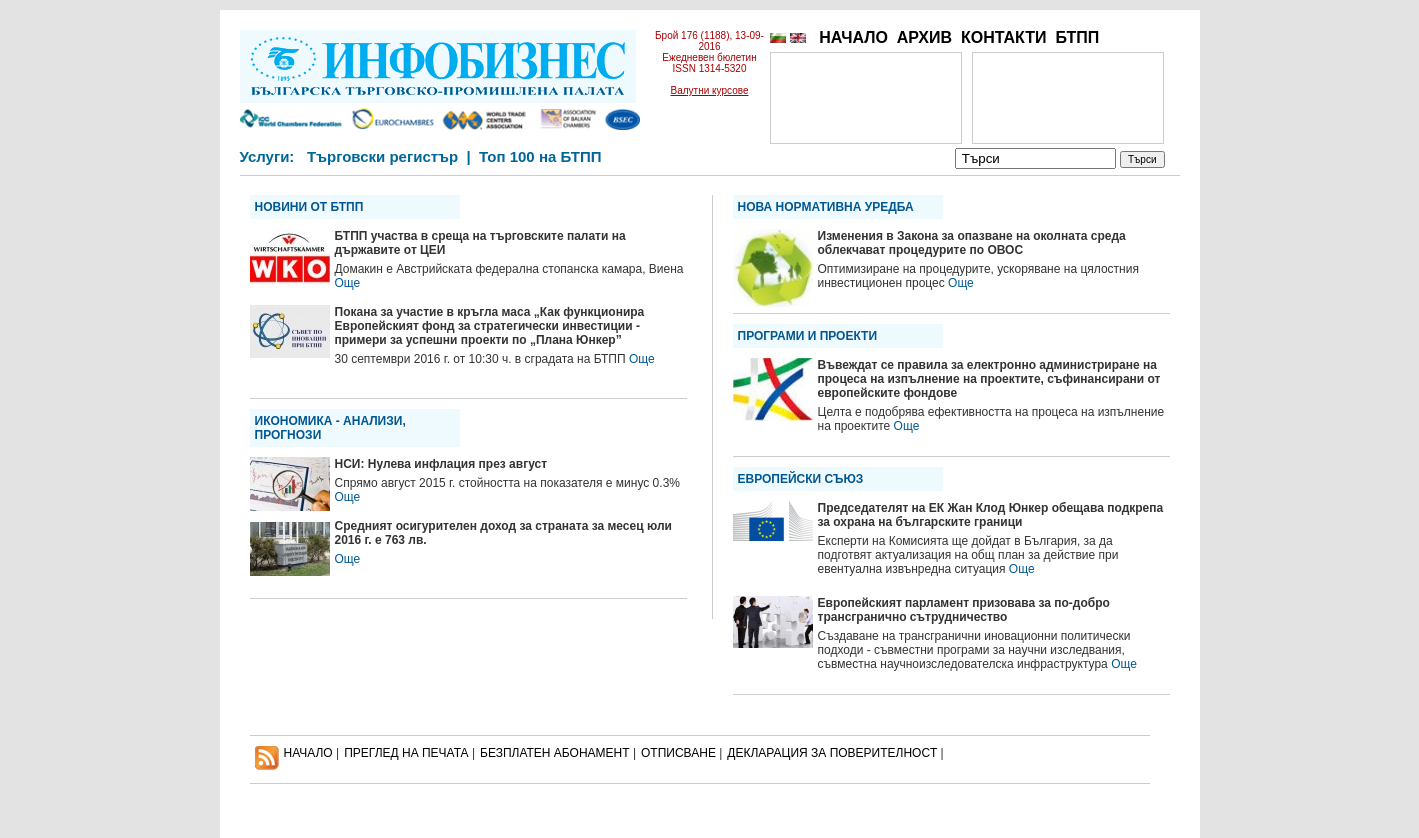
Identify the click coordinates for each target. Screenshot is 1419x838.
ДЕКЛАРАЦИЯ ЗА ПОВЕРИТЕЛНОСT (832, 753)
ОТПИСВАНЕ (678, 753)
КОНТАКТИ (1004, 37)
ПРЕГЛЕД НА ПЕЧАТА (406, 753)
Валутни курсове (710, 90)
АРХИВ (924, 37)
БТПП (1077, 37)
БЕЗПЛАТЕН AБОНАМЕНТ (555, 753)
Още (348, 283)
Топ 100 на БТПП (540, 156)
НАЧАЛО (853, 37)
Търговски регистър (382, 156)
